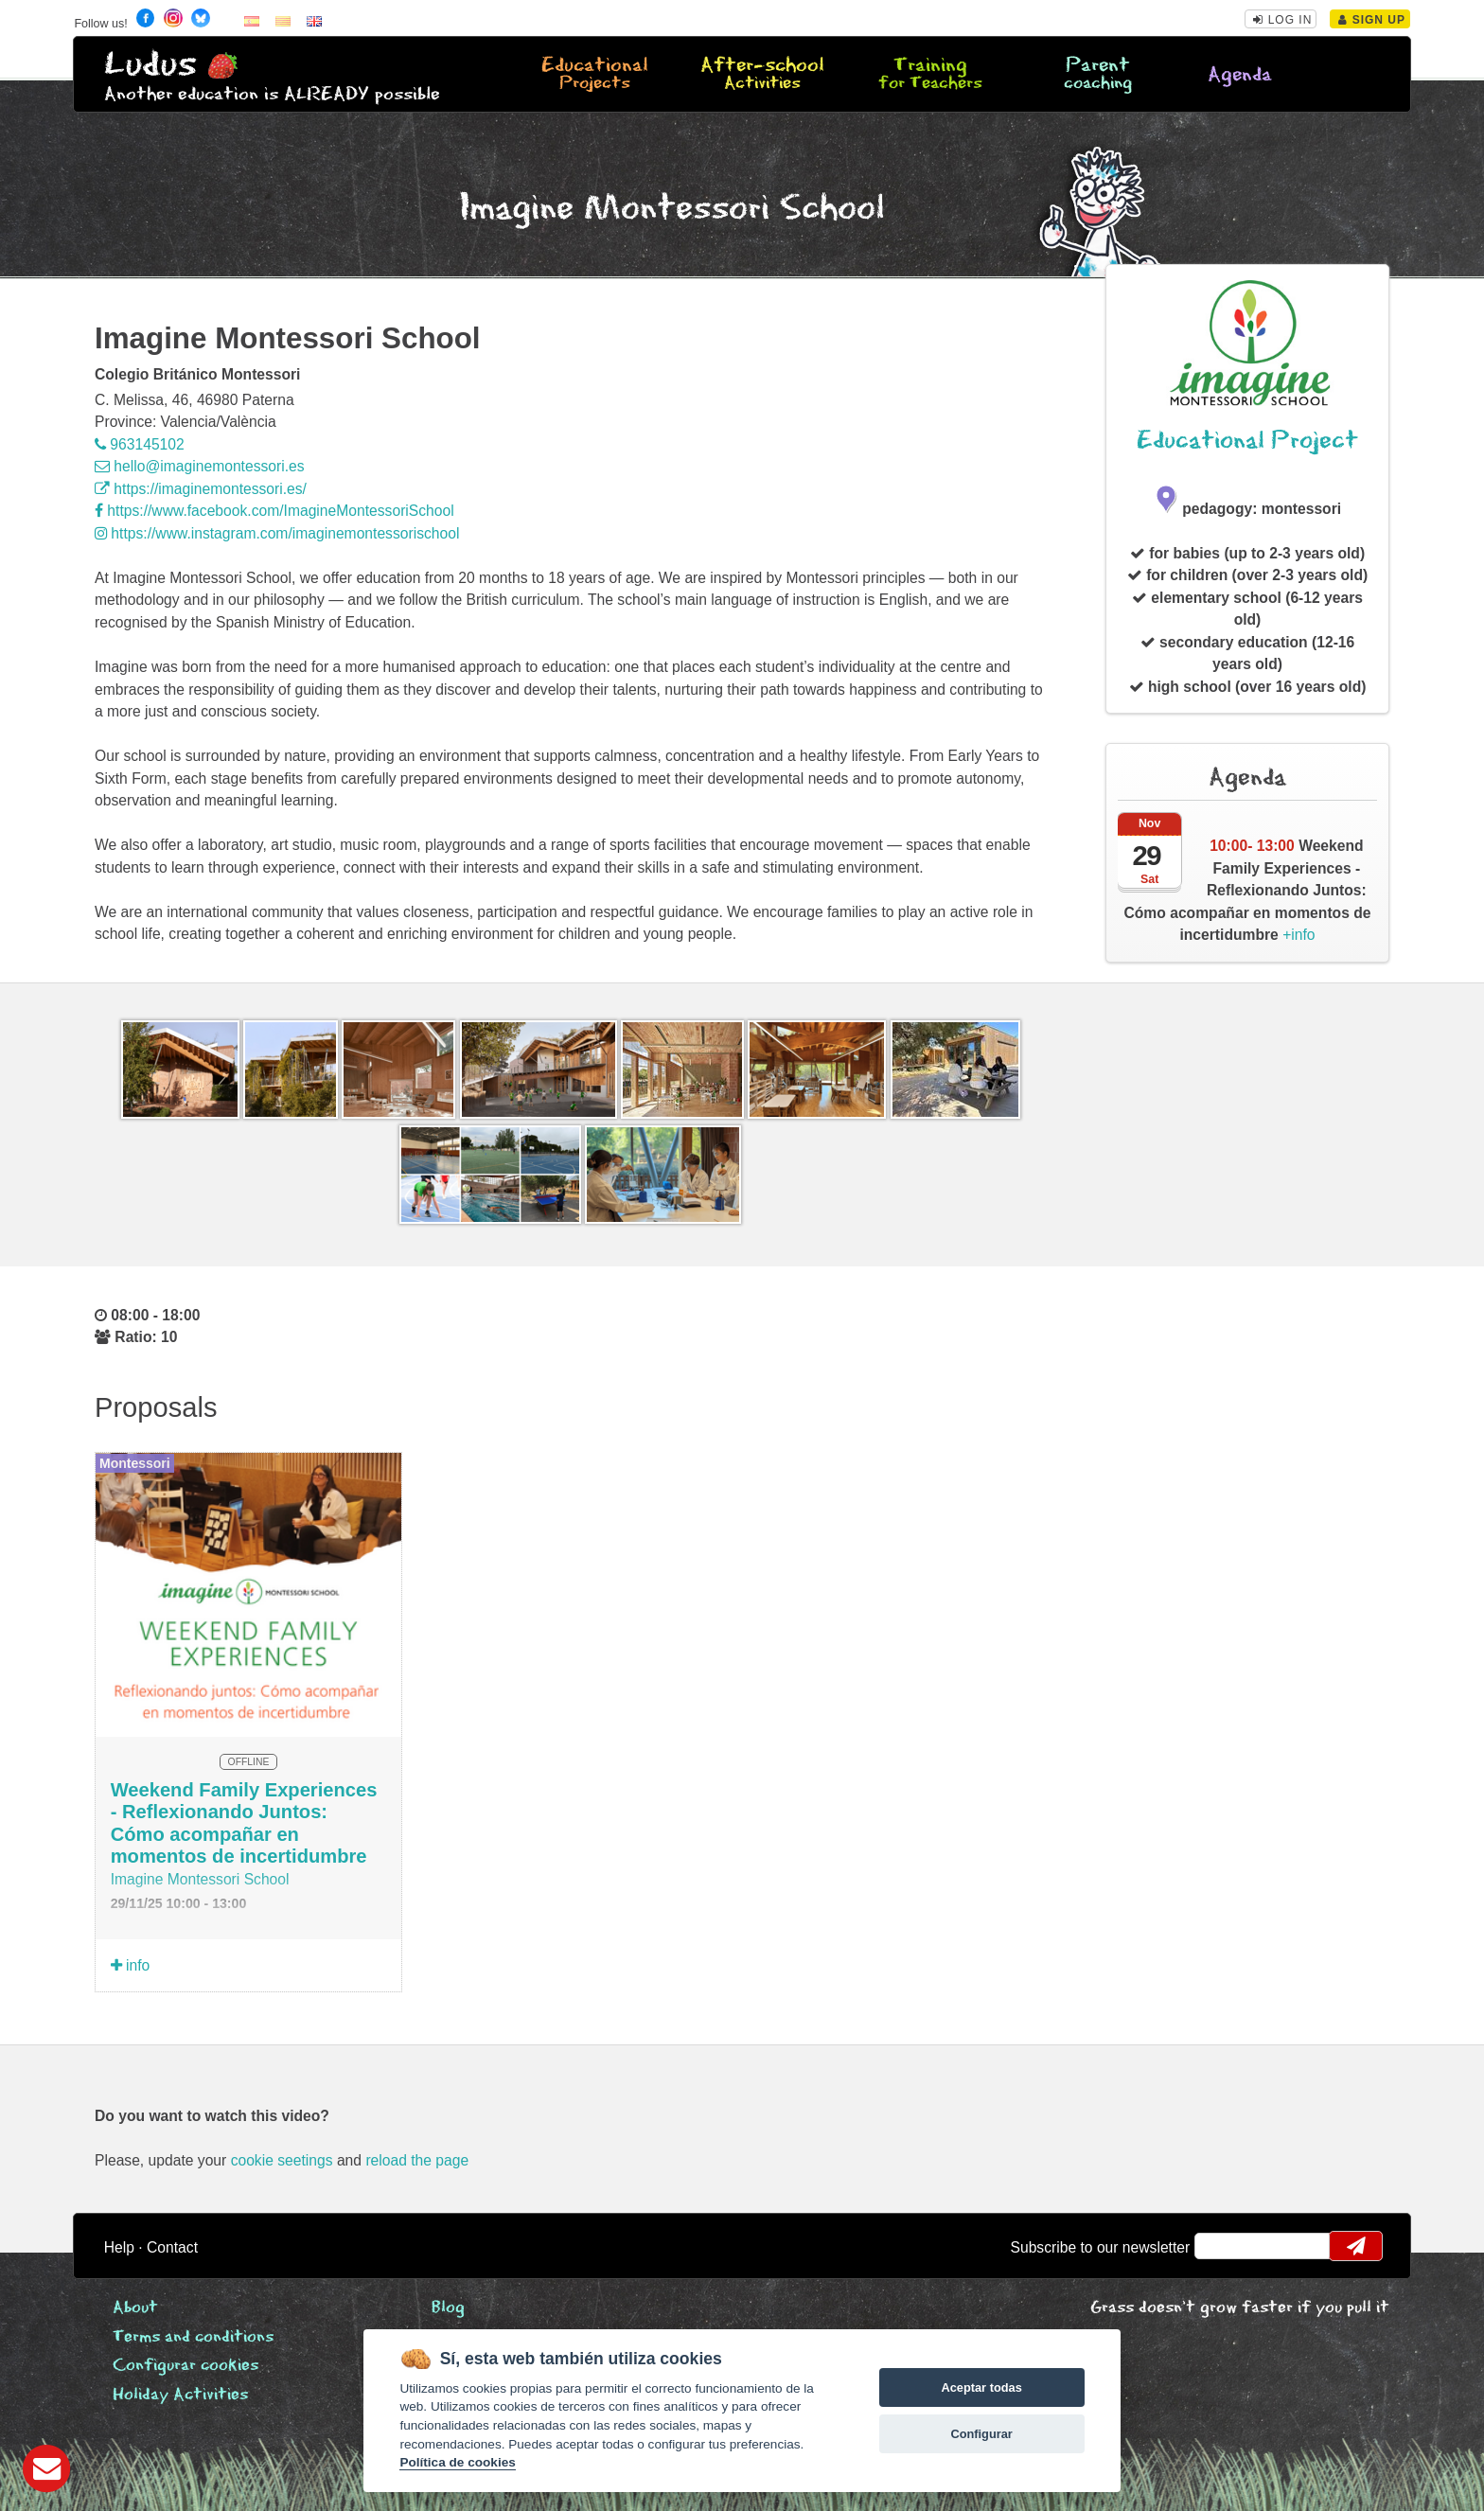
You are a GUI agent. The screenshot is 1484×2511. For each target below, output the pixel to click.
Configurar (981, 2434)
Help (119, 2247)
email (1221, 2246)
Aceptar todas (981, 2387)
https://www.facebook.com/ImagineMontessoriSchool (274, 511)
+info (1247, 890)
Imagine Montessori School (200, 1879)
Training (930, 75)
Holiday (180, 2395)
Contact (172, 2247)
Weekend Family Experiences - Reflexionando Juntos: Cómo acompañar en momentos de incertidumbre (244, 1823)
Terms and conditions (193, 2337)
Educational (594, 75)
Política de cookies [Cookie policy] (457, 2462)
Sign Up (1371, 20)
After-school (761, 75)
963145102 (140, 444)
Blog (448, 2308)
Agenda (1240, 75)
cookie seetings (282, 2160)
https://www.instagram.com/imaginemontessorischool (277, 533)
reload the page (416, 2160)
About (135, 2308)
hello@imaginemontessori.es (200, 466)
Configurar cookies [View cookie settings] (185, 2366)
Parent (1097, 75)
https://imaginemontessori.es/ (201, 489)
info (130, 1965)
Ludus (150, 65)
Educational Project (1247, 440)
